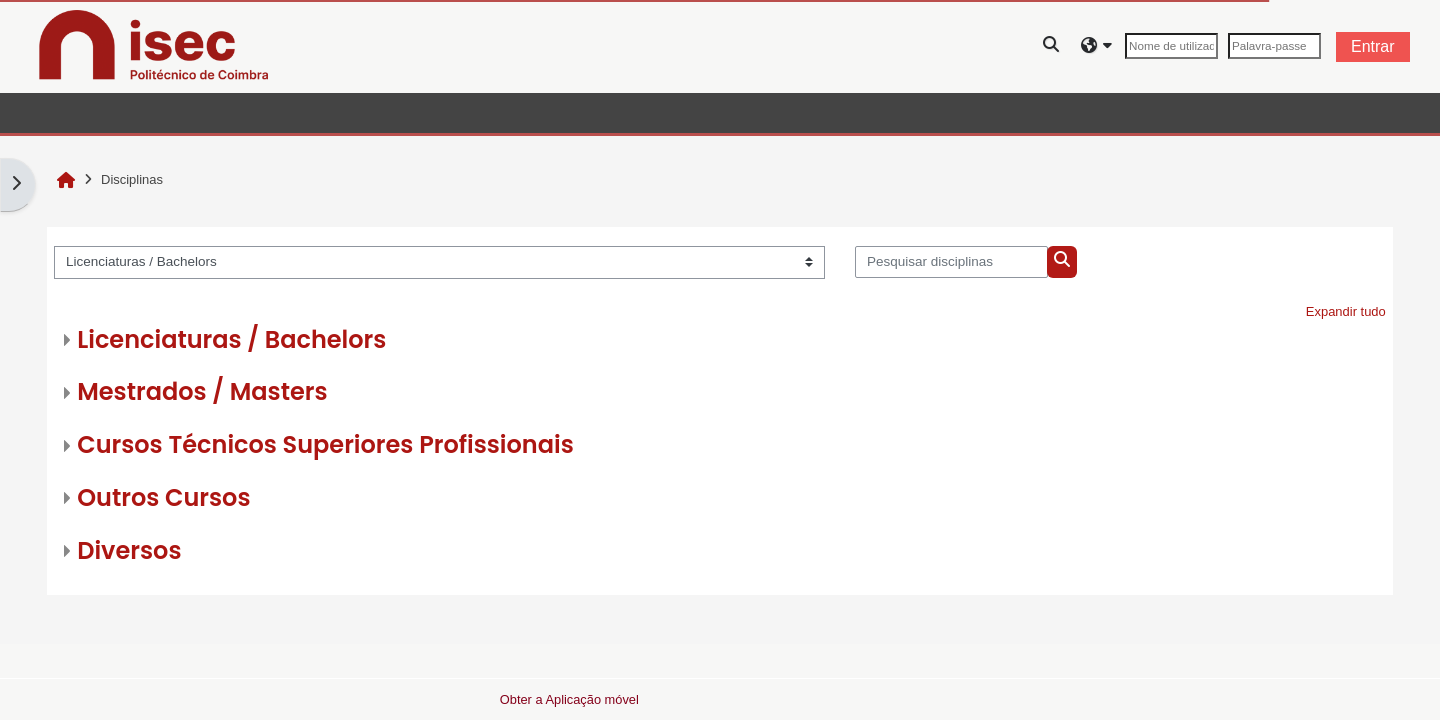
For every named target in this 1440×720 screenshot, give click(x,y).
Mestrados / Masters (202, 391)
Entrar (1373, 46)
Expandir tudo (1346, 311)
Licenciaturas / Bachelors (231, 339)
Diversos (129, 550)
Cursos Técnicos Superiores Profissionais (325, 444)
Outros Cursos (163, 497)
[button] (1052, 46)
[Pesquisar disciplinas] (951, 262)
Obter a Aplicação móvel (569, 699)
